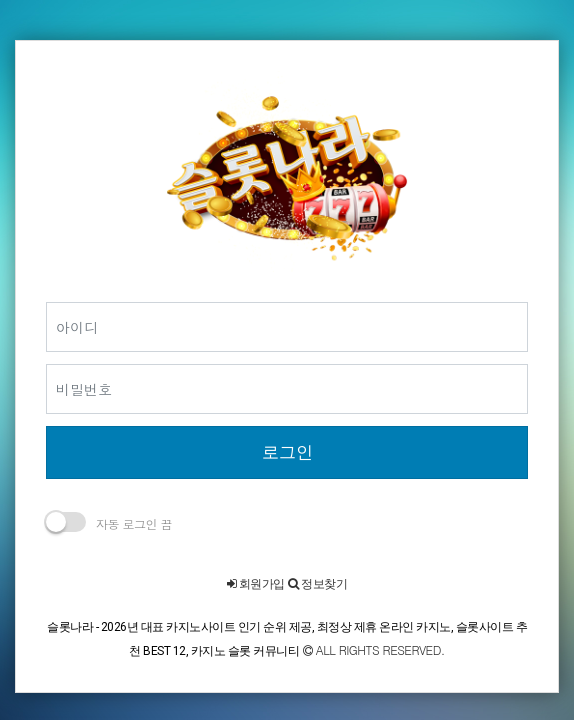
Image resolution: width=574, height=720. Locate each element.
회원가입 (256, 584)
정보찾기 (317, 584)
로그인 (287, 452)
